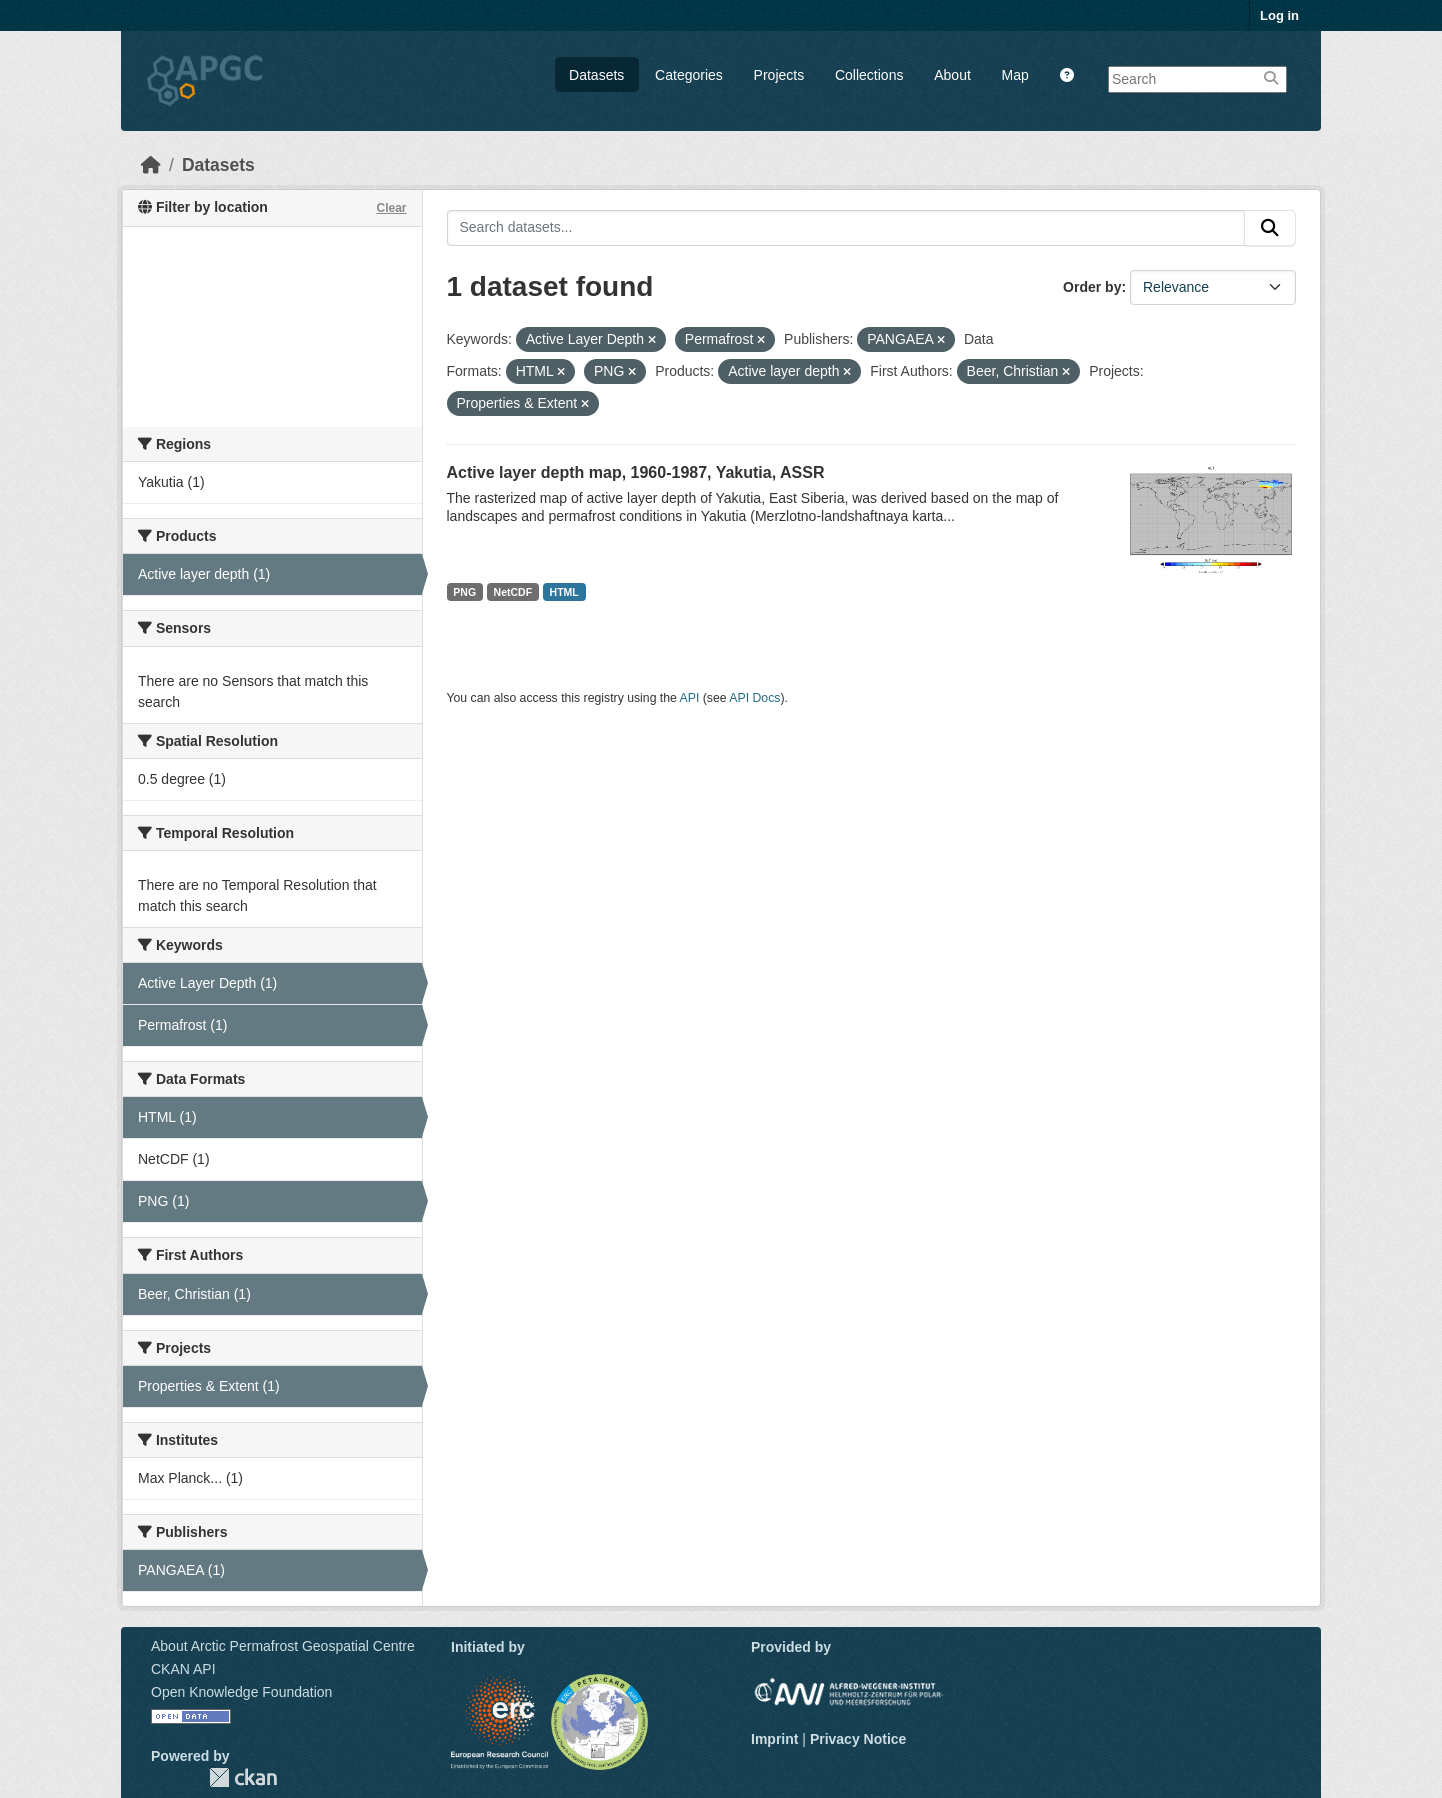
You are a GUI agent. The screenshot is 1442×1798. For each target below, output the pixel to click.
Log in (1279, 15)
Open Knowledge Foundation (241, 1692)
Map (1015, 75)
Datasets (596, 75)
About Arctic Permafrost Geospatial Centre (283, 1646)
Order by (1092, 287)
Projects (779, 75)
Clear (391, 208)
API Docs (754, 698)
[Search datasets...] (846, 228)
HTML (564, 592)
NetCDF (513, 592)
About (952, 75)
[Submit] (1270, 228)
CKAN (243, 1777)
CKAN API (183, 1669)
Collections (869, 75)
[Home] (151, 165)
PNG (464, 592)
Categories (689, 75)
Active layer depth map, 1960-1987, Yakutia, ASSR (636, 472)
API (690, 698)
